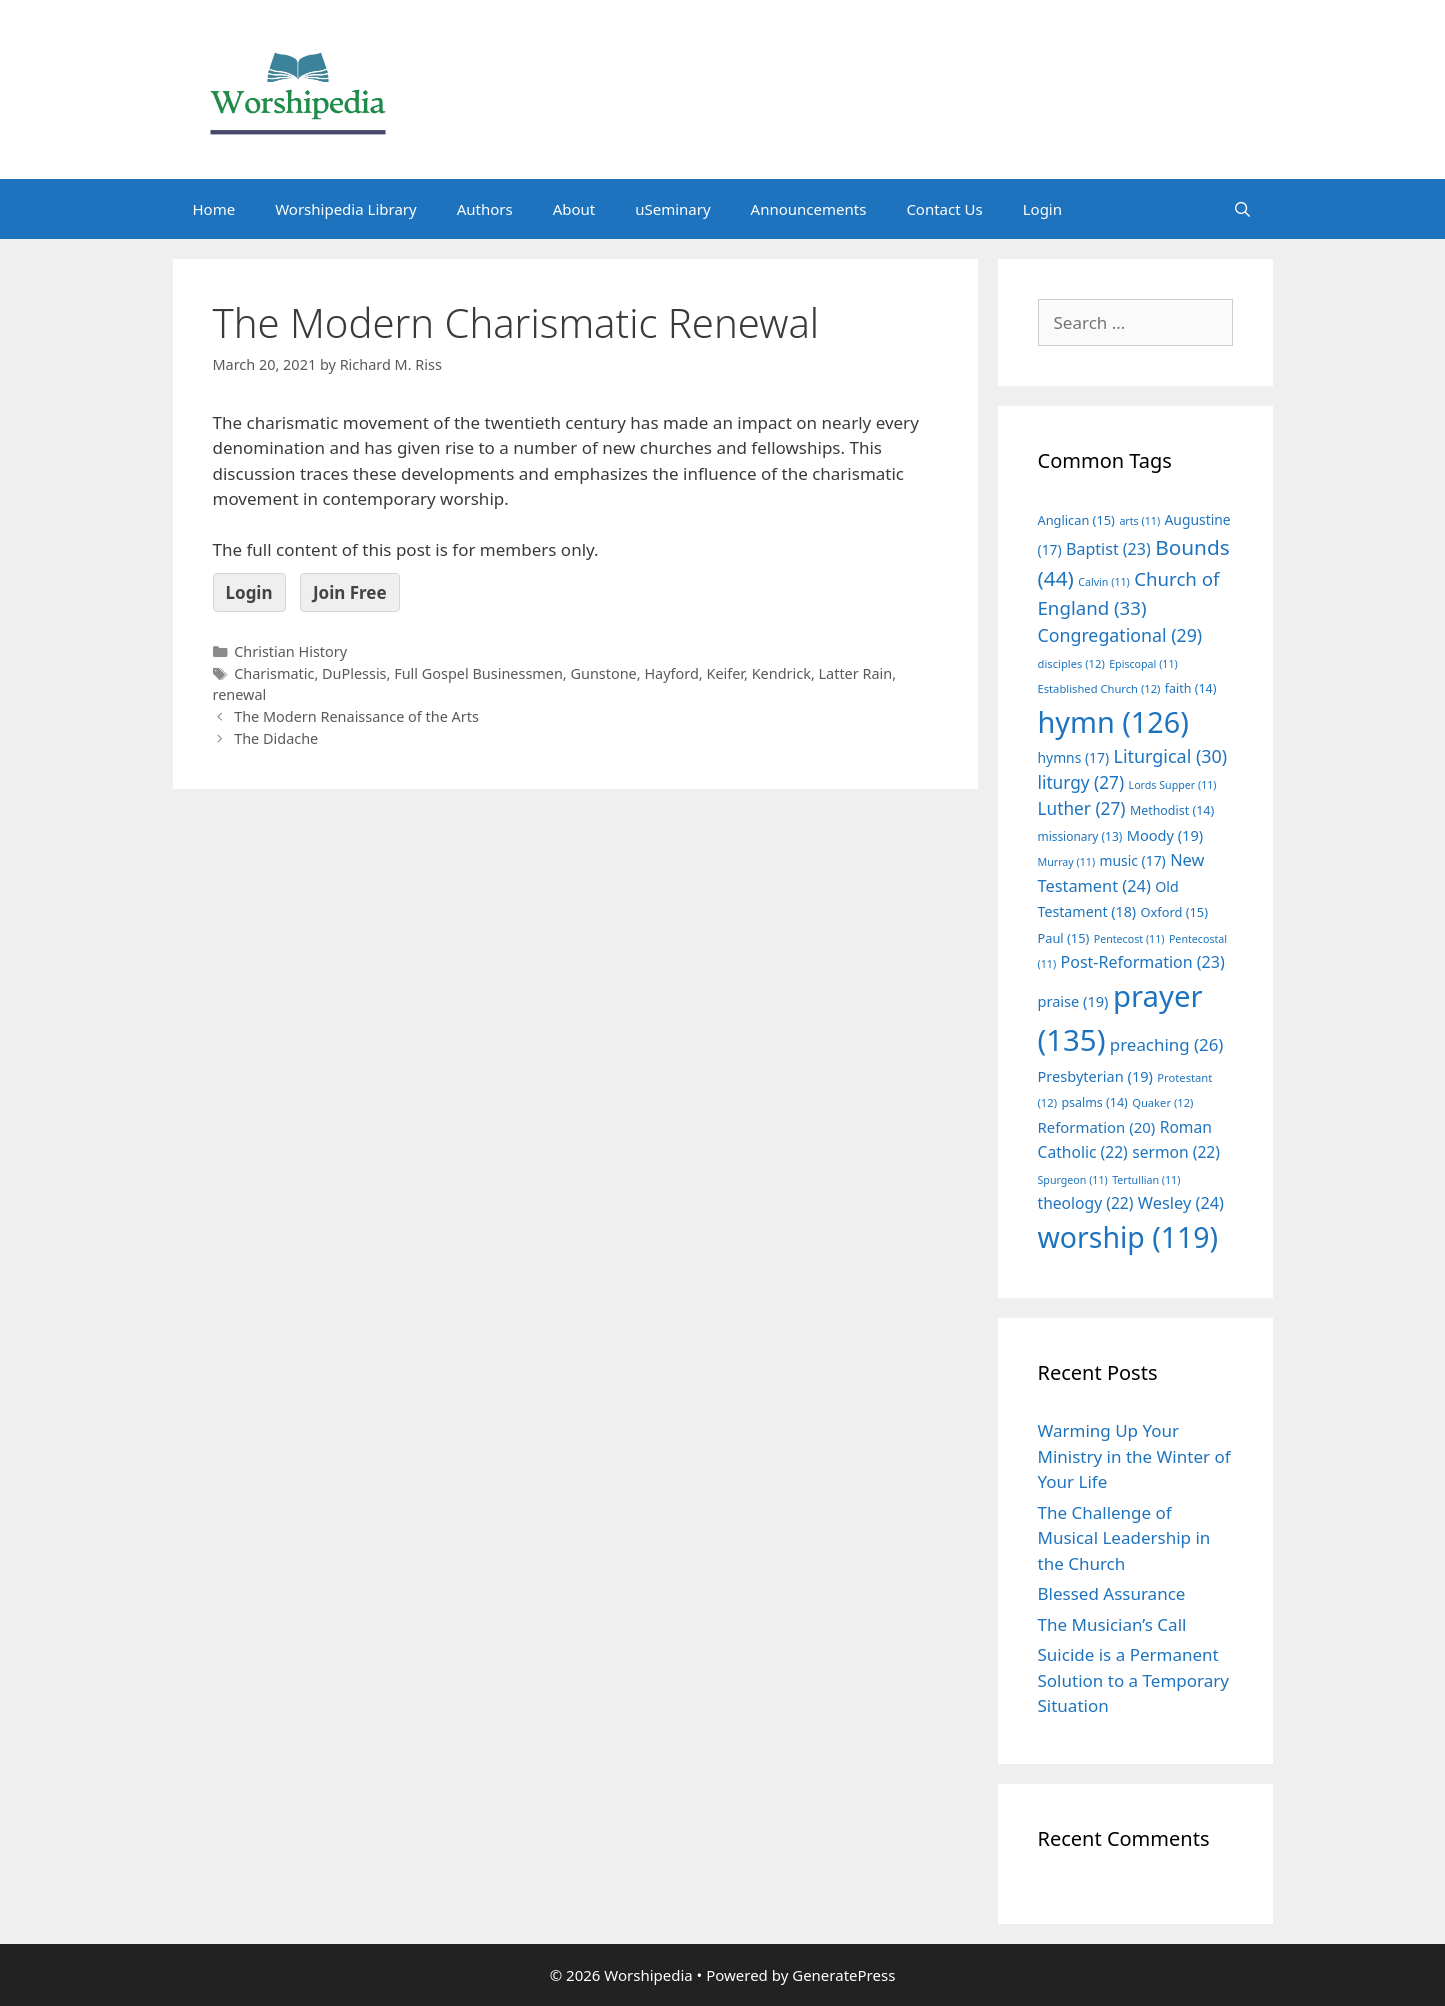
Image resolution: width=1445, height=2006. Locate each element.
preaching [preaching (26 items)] (1167, 1044)
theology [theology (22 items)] (1086, 1203)
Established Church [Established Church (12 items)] (1099, 688)
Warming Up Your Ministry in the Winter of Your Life (1134, 1456)
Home (214, 209)
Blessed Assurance (1112, 1593)
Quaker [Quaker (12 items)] (1162, 1102)
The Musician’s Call (1112, 1624)
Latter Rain (856, 673)
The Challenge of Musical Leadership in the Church (1124, 1538)
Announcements (809, 209)
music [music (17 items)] (1133, 860)
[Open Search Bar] (1242, 209)
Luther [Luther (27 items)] (1082, 808)
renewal (240, 694)
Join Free (350, 592)
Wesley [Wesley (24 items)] (1181, 1203)
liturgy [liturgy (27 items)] (1081, 782)
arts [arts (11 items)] (1139, 521)
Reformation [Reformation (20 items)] (1097, 1127)
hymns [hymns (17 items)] (1074, 757)
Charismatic (274, 673)
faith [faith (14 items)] (1191, 688)
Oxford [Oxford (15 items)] (1174, 912)
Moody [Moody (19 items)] (1165, 835)
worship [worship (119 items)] (1128, 1237)
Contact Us (944, 209)
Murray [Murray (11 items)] (1067, 862)
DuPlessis (354, 673)
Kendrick (781, 673)
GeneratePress (843, 1975)
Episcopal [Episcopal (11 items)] (1143, 664)
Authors (485, 209)
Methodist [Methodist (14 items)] (1172, 810)
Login (1042, 209)
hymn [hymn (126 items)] (1113, 721)
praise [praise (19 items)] (1073, 1001)
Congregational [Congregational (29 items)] (1120, 635)
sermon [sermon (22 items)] (1176, 1152)
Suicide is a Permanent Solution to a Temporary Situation (1133, 1680)
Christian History (290, 651)
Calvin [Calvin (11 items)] (1104, 582)
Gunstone (603, 673)
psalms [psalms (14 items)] (1094, 1102)
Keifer (725, 673)
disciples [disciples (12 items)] (1071, 663)
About (574, 209)
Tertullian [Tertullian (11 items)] (1146, 1180)
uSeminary (672, 209)
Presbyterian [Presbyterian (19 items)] (1095, 1076)
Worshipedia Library (345, 209)
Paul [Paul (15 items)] (1064, 938)
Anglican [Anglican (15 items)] (1076, 520)
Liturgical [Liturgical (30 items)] (1171, 756)
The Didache (276, 738)
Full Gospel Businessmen (478, 673)
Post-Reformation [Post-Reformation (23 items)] (1143, 962)
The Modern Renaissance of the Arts (356, 716)
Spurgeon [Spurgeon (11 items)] (1073, 1180)
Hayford (671, 673)
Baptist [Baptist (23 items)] (1108, 549)
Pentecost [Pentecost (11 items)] (1129, 939)
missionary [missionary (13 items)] (1080, 836)
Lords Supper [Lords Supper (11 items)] (1173, 785)
